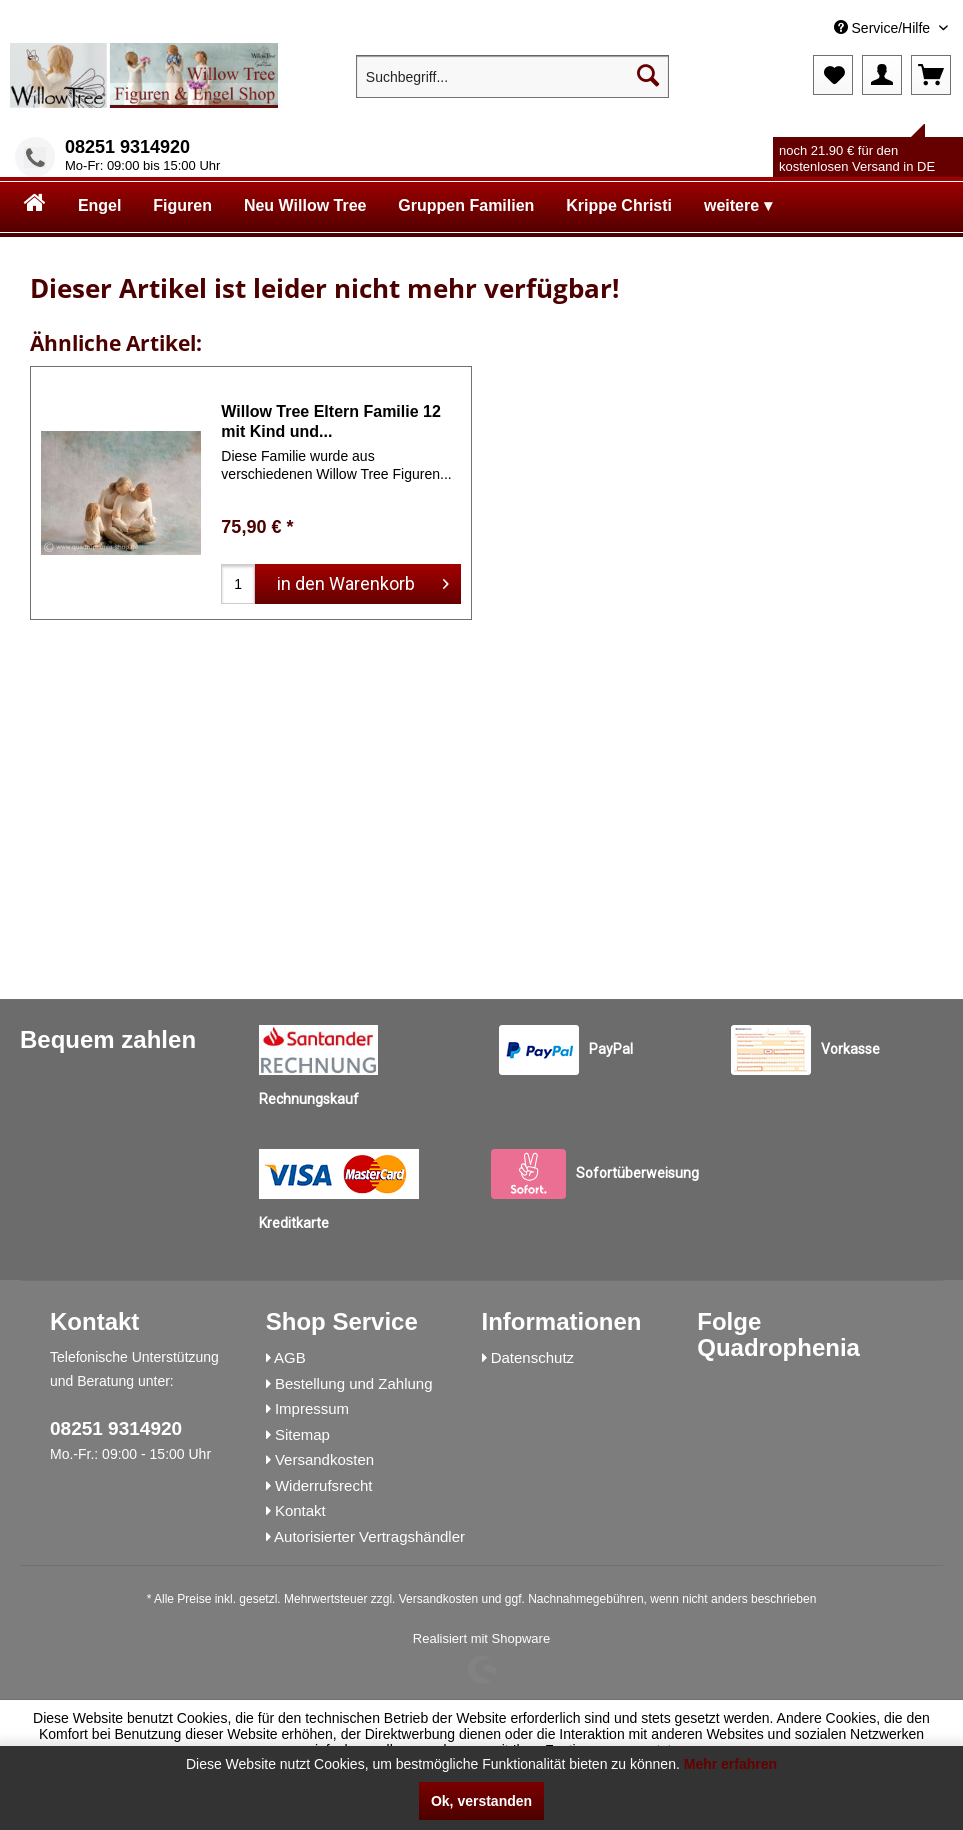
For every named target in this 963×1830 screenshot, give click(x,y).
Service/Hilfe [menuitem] (884, 28)
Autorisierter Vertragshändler (369, 1536)
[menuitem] (804, 28)
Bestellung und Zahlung (354, 1383)
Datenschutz (532, 1357)
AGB (290, 1357)
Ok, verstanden (481, 1801)
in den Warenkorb (363, 581)
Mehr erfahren (730, 1764)
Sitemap (302, 1434)
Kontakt (300, 1510)
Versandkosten (324, 1459)
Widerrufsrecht (324, 1485)
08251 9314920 (127, 147)
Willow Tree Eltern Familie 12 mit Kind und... (330, 421)
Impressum (312, 1408)
